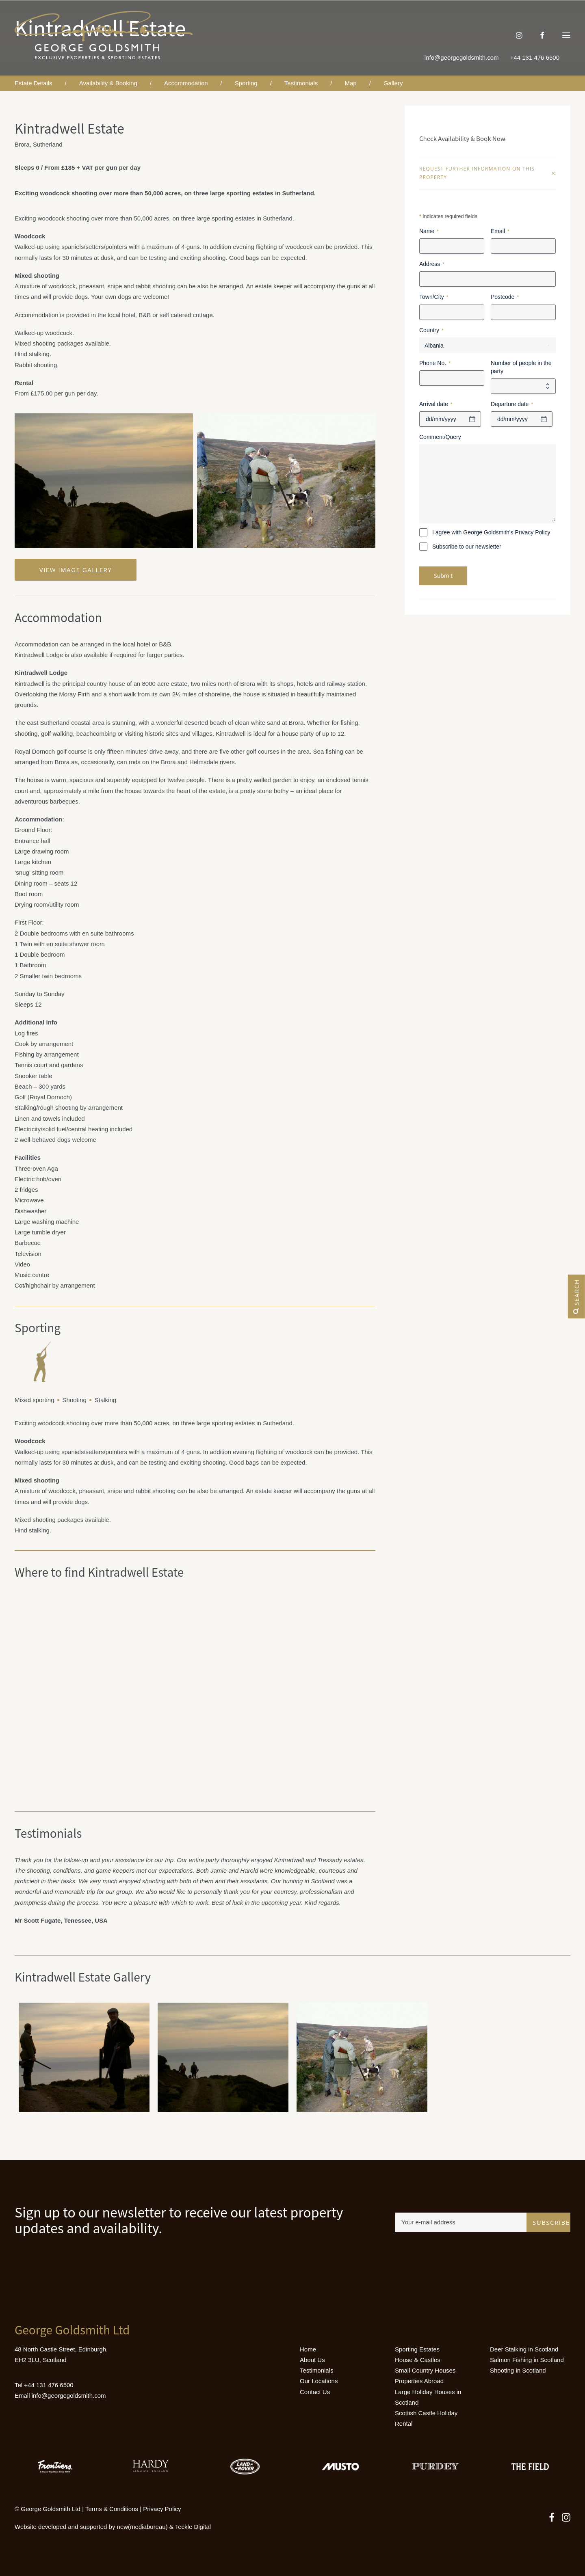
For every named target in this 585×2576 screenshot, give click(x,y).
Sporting (246, 83)
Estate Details (33, 83)
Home (308, 2349)
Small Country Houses (425, 2370)
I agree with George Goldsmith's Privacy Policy (491, 532)
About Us (312, 2359)
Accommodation (186, 83)
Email (500, 231)
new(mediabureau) (142, 2526)
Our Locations (319, 2380)
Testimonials (301, 83)
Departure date (512, 404)
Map (351, 83)
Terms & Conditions (111, 2508)
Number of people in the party (521, 367)
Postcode (505, 297)
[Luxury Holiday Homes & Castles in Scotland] (104, 35)
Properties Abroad (419, 2380)
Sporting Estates (417, 2349)
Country (431, 330)
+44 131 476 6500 (48, 2385)
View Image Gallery (75, 570)
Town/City (433, 297)
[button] (566, 35)
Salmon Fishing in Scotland (527, 2359)
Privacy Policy (162, 2508)
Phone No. (435, 363)
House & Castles (417, 2359)
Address (431, 264)
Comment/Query (440, 437)
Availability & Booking (108, 83)
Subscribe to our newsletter (466, 546)
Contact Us (315, 2391)
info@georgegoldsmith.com (462, 57)
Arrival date (435, 404)
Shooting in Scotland (518, 2370)
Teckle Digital (193, 2526)
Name (429, 231)
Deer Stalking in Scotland (524, 2349)
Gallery (393, 83)
